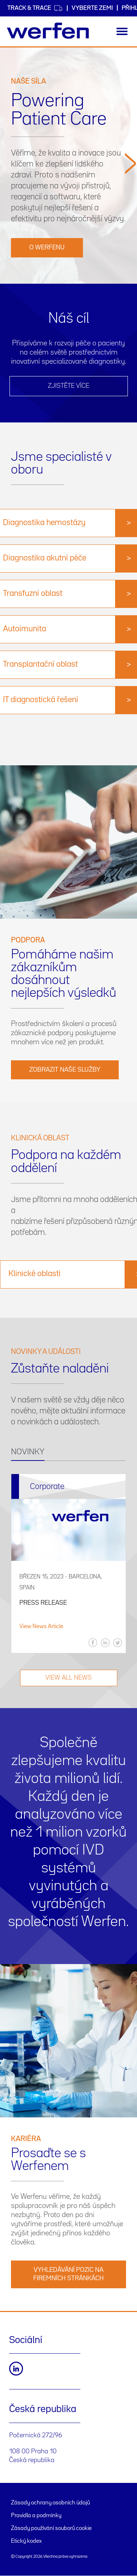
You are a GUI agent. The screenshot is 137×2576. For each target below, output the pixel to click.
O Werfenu (47, 247)
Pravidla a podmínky (36, 2515)
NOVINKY (28, 1452)
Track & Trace (35, 8)
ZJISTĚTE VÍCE (68, 386)
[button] (130, 215)
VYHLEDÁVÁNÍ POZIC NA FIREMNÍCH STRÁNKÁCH (68, 2274)
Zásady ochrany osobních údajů (50, 2503)
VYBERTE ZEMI (92, 8)
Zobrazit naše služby (64, 1070)
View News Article (41, 1626)
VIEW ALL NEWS (68, 1678)
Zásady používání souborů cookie (51, 2528)
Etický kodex (26, 2541)
